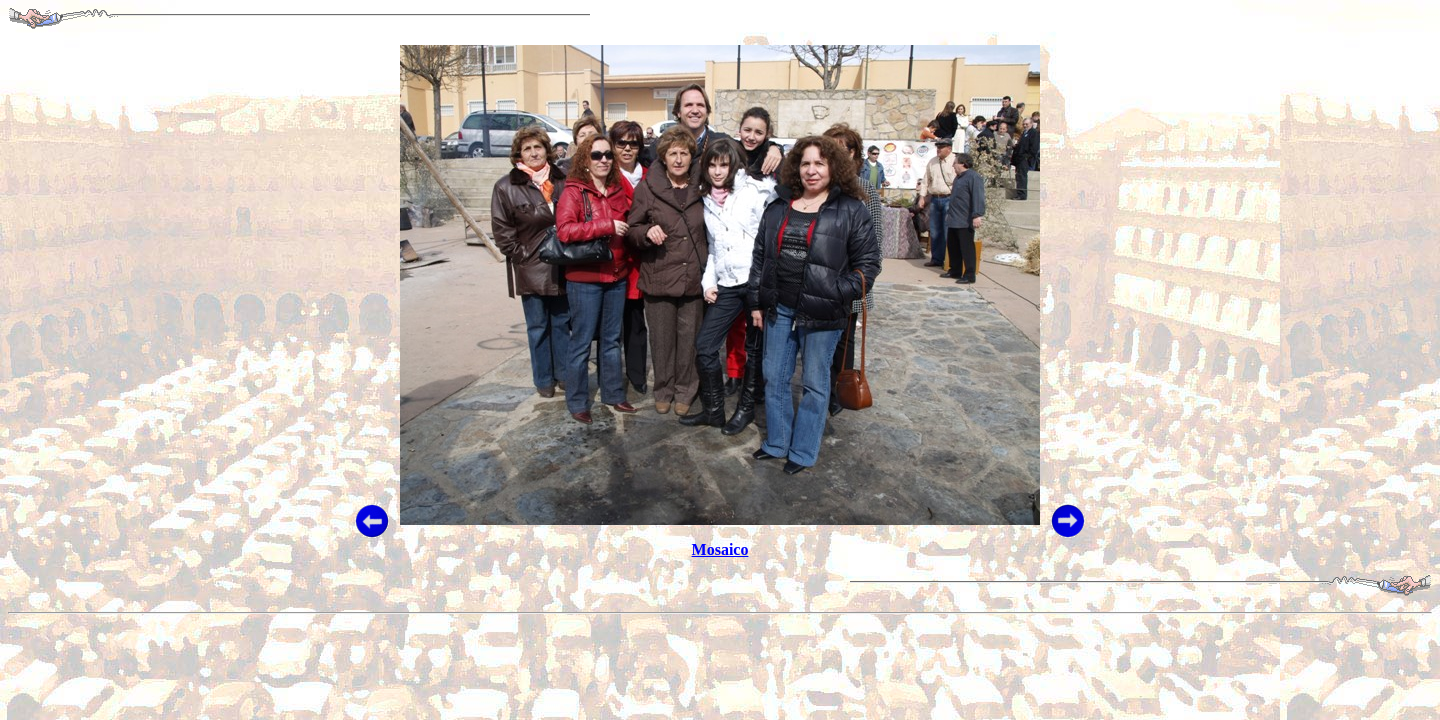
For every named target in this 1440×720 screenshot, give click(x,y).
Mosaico (720, 549)
